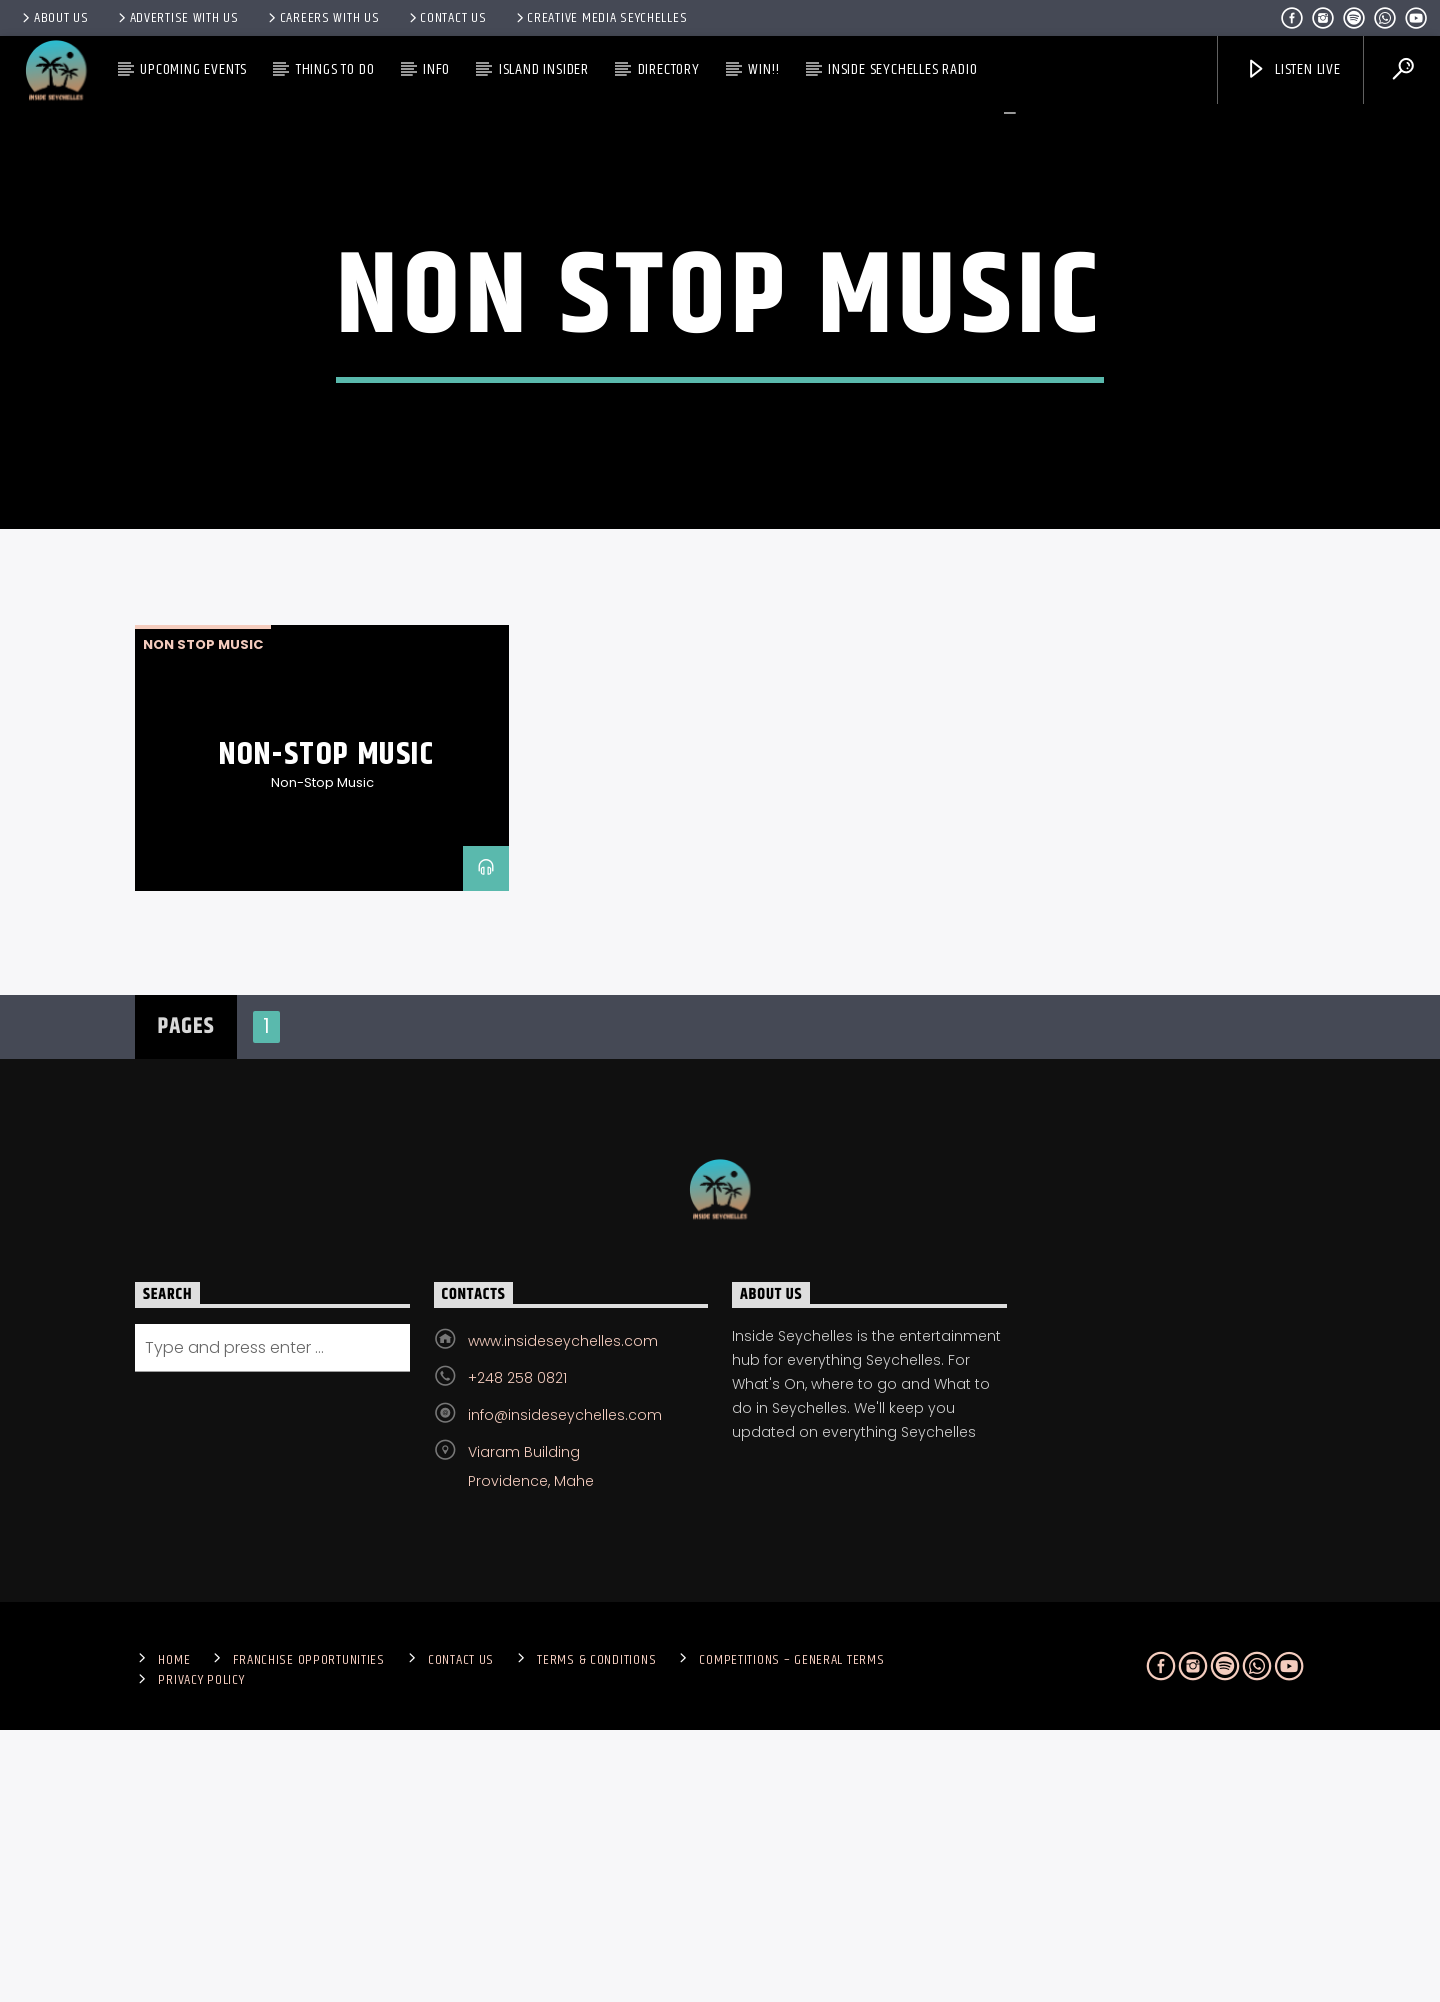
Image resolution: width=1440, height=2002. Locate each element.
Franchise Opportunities (309, 1932)
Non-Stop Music (326, 1026)
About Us (54, 18)
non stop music (203, 916)
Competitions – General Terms (791, 1932)
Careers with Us (322, 18)
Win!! (763, 69)
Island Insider (544, 69)
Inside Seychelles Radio (902, 69)
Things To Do (335, 69)
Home (174, 1932)
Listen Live (1293, 69)
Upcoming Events (193, 69)
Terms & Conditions (596, 1932)
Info (436, 69)
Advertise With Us (177, 18)
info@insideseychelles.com (565, 1687)
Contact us (446, 18)
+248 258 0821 (517, 1650)
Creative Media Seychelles (600, 18)
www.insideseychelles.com (563, 1613)
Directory (669, 69)
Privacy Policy (201, 1952)
